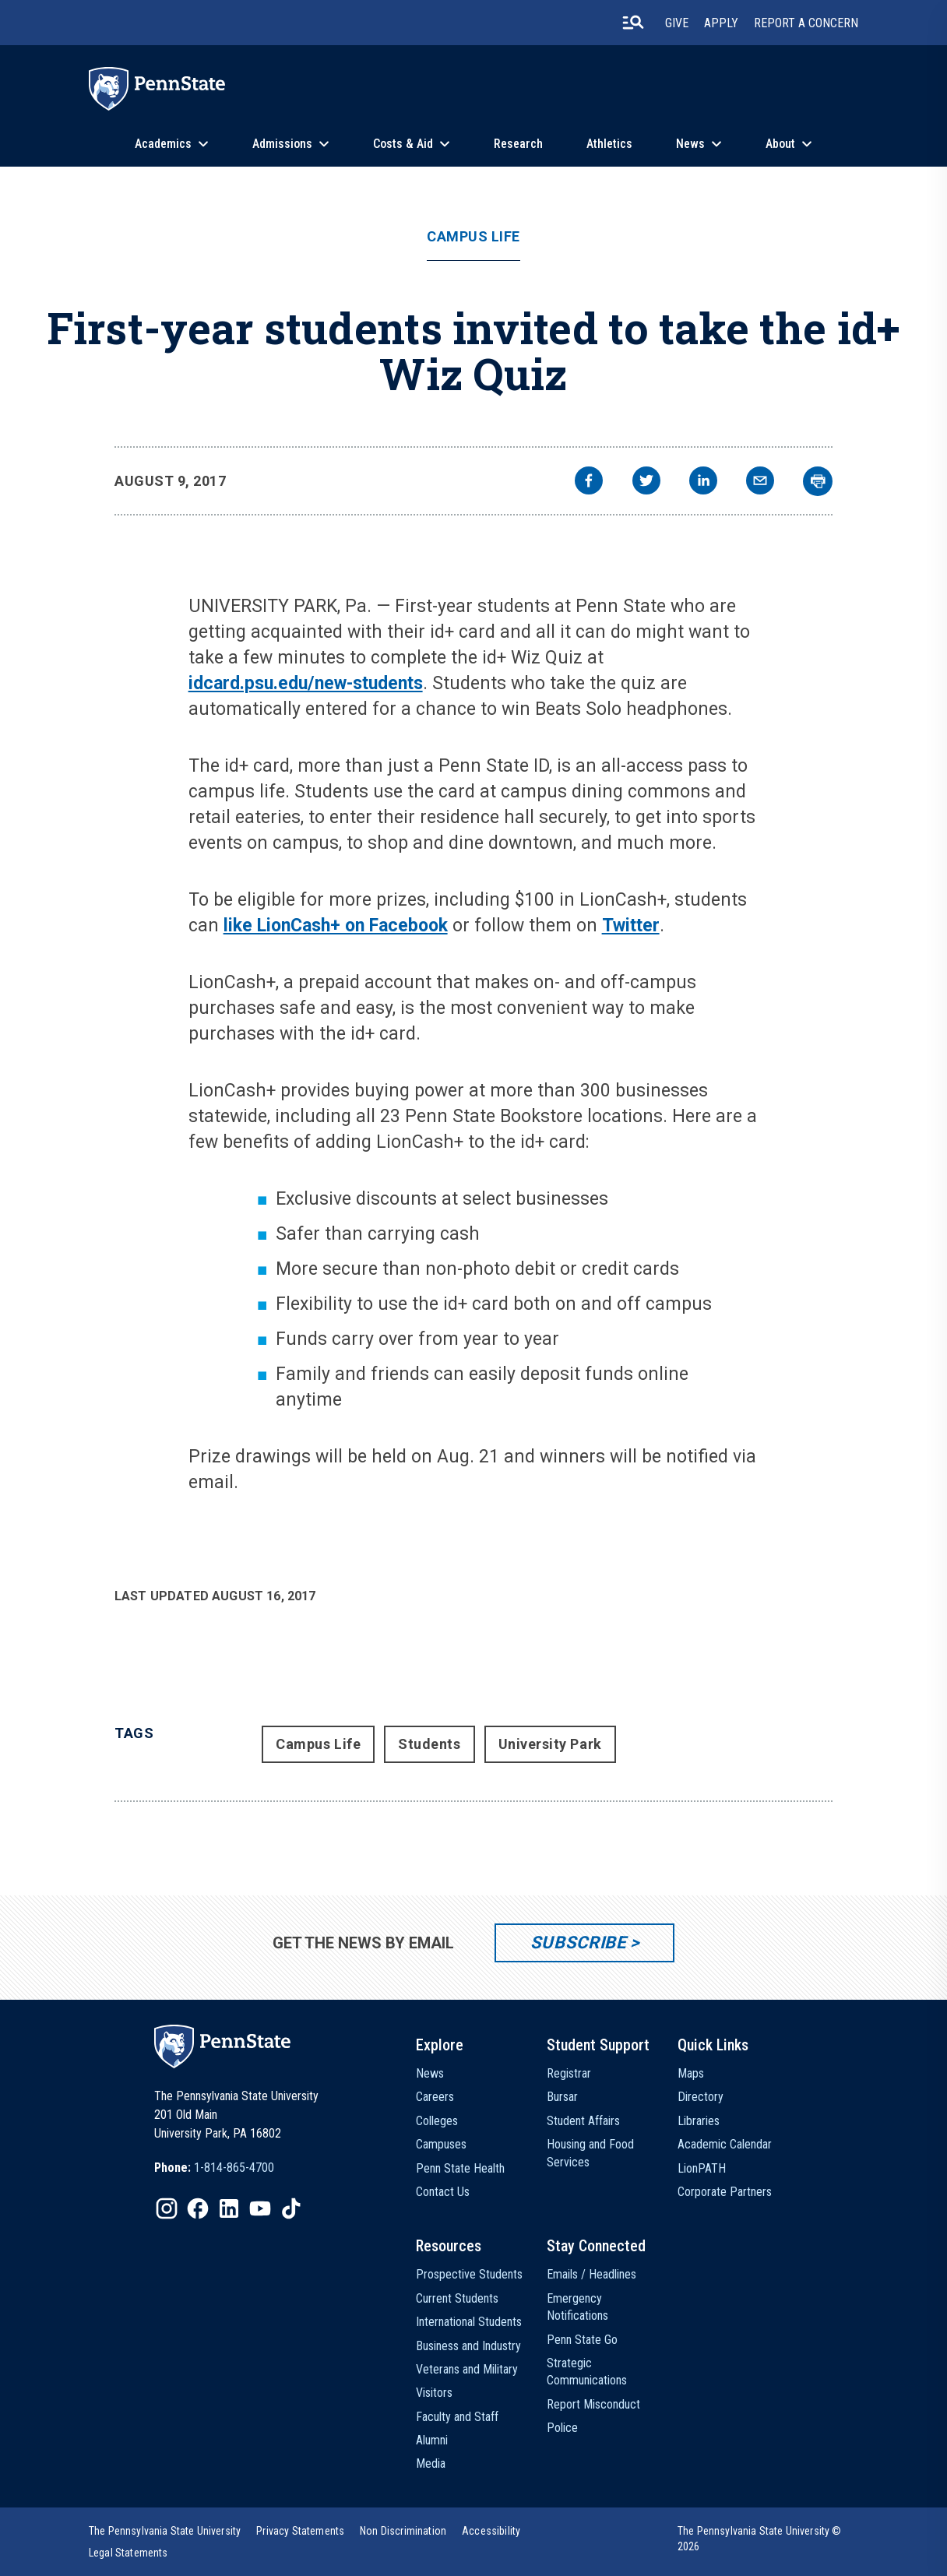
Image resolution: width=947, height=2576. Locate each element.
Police (562, 2427)
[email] (760, 482)
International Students (469, 2321)
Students (429, 1744)
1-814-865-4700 (234, 2167)
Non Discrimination (403, 2531)
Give (676, 23)
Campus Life (473, 237)
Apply (721, 23)
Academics (163, 143)
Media (430, 2463)
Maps (691, 2073)
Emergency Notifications (577, 2307)
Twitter (631, 925)
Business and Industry (468, 2345)
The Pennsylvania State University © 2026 (760, 2539)
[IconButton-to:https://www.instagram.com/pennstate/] (166, 2208)
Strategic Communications (587, 2372)
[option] (214, 2168)
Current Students (457, 2298)
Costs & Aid (403, 143)
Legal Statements (128, 2552)
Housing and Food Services (590, 2153)
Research (518, 143)
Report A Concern (806, 23)
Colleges (437, 2120)
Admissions (282, 143)
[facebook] (589, 482)
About (780, 143)
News (690, 143)
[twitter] (646, 482)
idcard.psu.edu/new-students (305, 683)
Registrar (569, 2073)
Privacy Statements (300, 2531)
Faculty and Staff (457, 2416)
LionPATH (702, 2168)
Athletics (609, 143)
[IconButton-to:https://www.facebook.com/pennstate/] (197, 2208)
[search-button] (633, 22)
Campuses (441, 2144)
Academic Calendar (725, 2144)
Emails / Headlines (591, 2274)
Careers (435, 2096)
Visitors (434, 2392)
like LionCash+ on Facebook (336, 925)
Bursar (562, 2096)
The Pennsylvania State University (165, 2531)
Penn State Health (460, 2168)
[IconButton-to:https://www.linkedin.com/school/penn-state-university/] (229, 2208)
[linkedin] (703, 482)
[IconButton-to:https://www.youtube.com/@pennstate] (260, 2208)
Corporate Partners (725, 2191)
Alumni (432, 2440)
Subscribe (578, 1942)
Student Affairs (583, 2120)
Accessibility (491, 2531)
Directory (700, 2096)
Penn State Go (582, 2339)
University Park (550, 1744)
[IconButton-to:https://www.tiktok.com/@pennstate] (291, 2208)
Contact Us (443, 2191)
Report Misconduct (593, 2404)
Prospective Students (469, 2274)
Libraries (699, 2120)
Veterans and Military (467, 2369)
